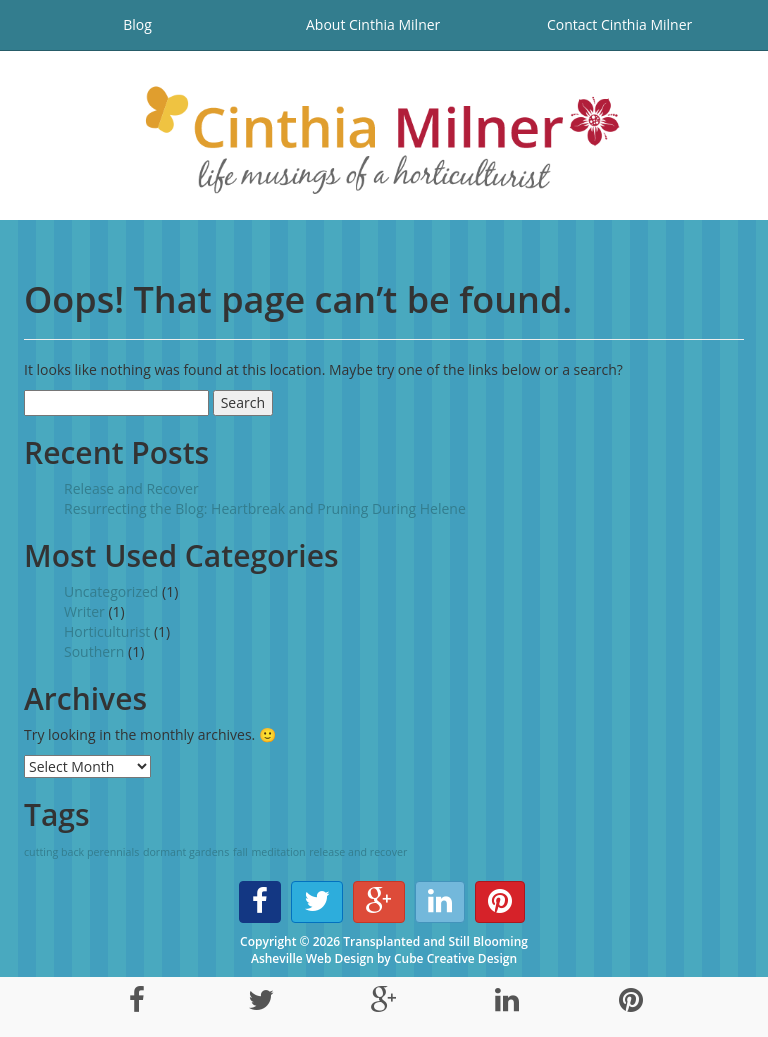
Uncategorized (111, 591)
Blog (137, 24)
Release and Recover (131, 488)
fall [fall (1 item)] (240, 852)
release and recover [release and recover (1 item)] (358, 852)
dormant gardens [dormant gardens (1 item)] (186, 852)
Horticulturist (107, 631)
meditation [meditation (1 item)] (278, 852)
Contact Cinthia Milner (619, 24)
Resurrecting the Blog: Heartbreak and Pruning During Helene (265, 508)
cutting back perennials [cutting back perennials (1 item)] (81, 852)
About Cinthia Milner (373, 24)
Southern (94, 651)
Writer (84, 611)
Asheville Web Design (312, 958)
